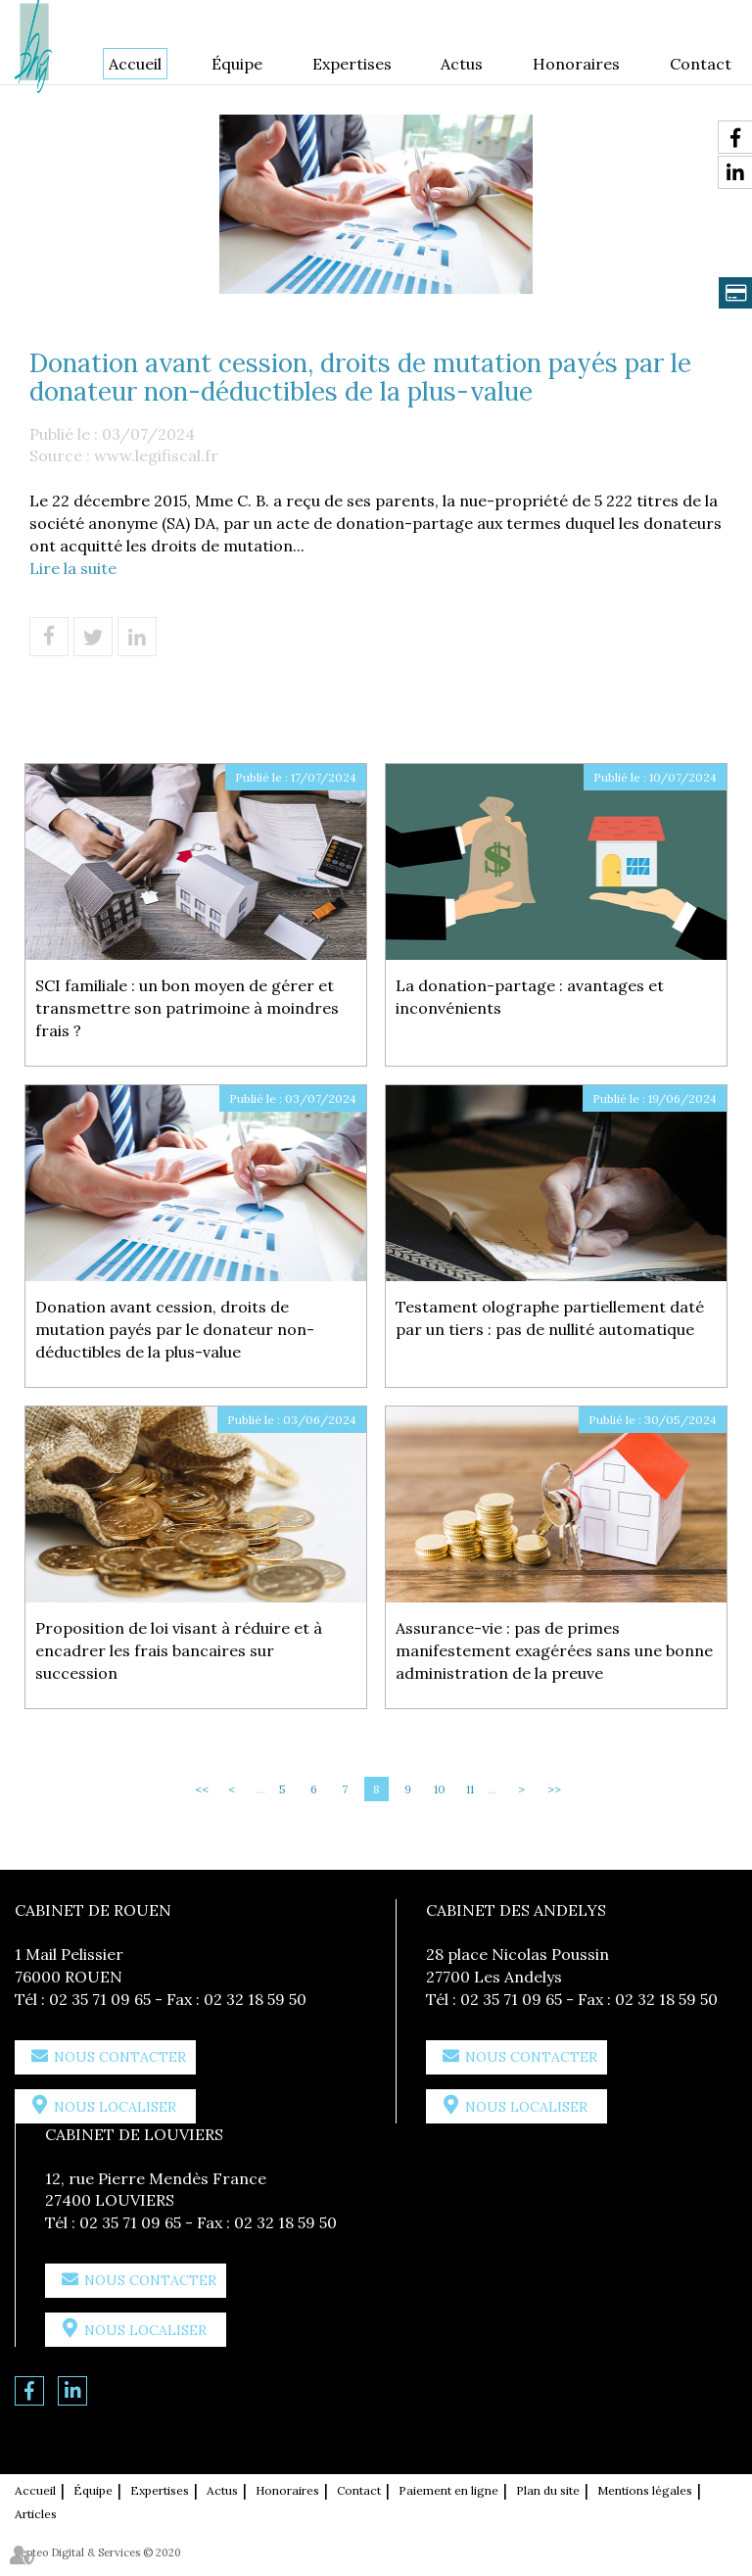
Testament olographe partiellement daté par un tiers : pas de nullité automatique (550, 1318)
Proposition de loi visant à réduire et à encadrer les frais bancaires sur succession (178, 1650)
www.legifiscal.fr (156, 455)
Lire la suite (73, 568)
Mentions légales (644, 2490)
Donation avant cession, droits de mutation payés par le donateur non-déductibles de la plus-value (174, 1329)
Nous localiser (115, 2107)
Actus (462, 63)
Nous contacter (120, 2057)
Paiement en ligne (448, 2490)
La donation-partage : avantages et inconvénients (530, 997)
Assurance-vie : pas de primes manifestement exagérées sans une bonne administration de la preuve (554, 1650)
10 (440, 1789)
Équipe (237, 63)
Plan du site (548, 2490)
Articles (36, 2513)
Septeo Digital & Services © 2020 (98, 2552)
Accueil (135, 63)
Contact (700, 63)
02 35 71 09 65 (100, 1999)
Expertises (352, 63)
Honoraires (576, 63)
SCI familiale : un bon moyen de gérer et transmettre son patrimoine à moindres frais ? (187, 1008)
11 (470, 1789)
